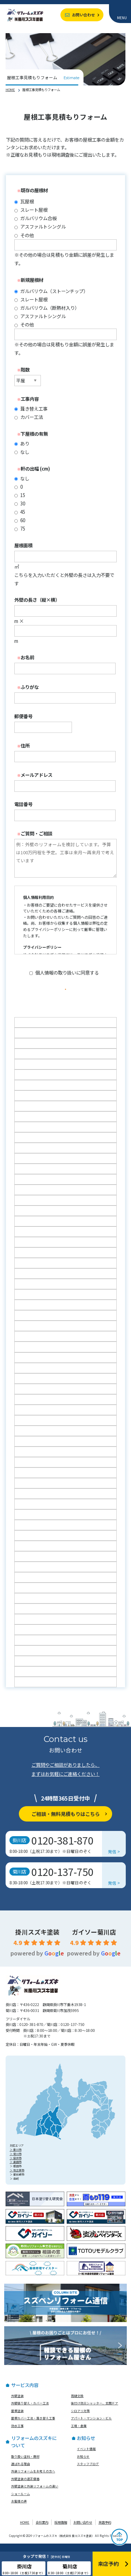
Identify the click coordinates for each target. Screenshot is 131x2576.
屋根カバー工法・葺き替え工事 (33, 2426)
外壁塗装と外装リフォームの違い (34, 2494)
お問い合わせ (83, 14)
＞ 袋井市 (16, 2166)
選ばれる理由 (20, 2472)
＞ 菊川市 (16, 2161)
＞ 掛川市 (16, 2157)
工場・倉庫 (79, 2433)
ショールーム (20, 2501)
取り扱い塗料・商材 (25, 2464)
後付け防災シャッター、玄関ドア (94, 2411)
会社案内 (42, 2530)
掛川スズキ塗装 (37, 1939)
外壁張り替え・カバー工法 (30, 2411)
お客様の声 (19, 2509)
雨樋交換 (77, 2404)
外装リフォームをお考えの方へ (33, 2479)
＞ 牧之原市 (17, 2178)
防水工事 (17, 2433)
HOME (10, 89)
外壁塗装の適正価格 (25, 2486)
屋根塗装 (17, 2418)
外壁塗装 (17, 2404)
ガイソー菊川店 (94, 1939)
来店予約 (105, 2530)
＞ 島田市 (16, 2170)
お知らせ (83, 2464)
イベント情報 (86, 2457)
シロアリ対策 (80, 2418)
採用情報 (60, 2530)
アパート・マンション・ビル (91, 2426)
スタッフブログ (88, 2472)
